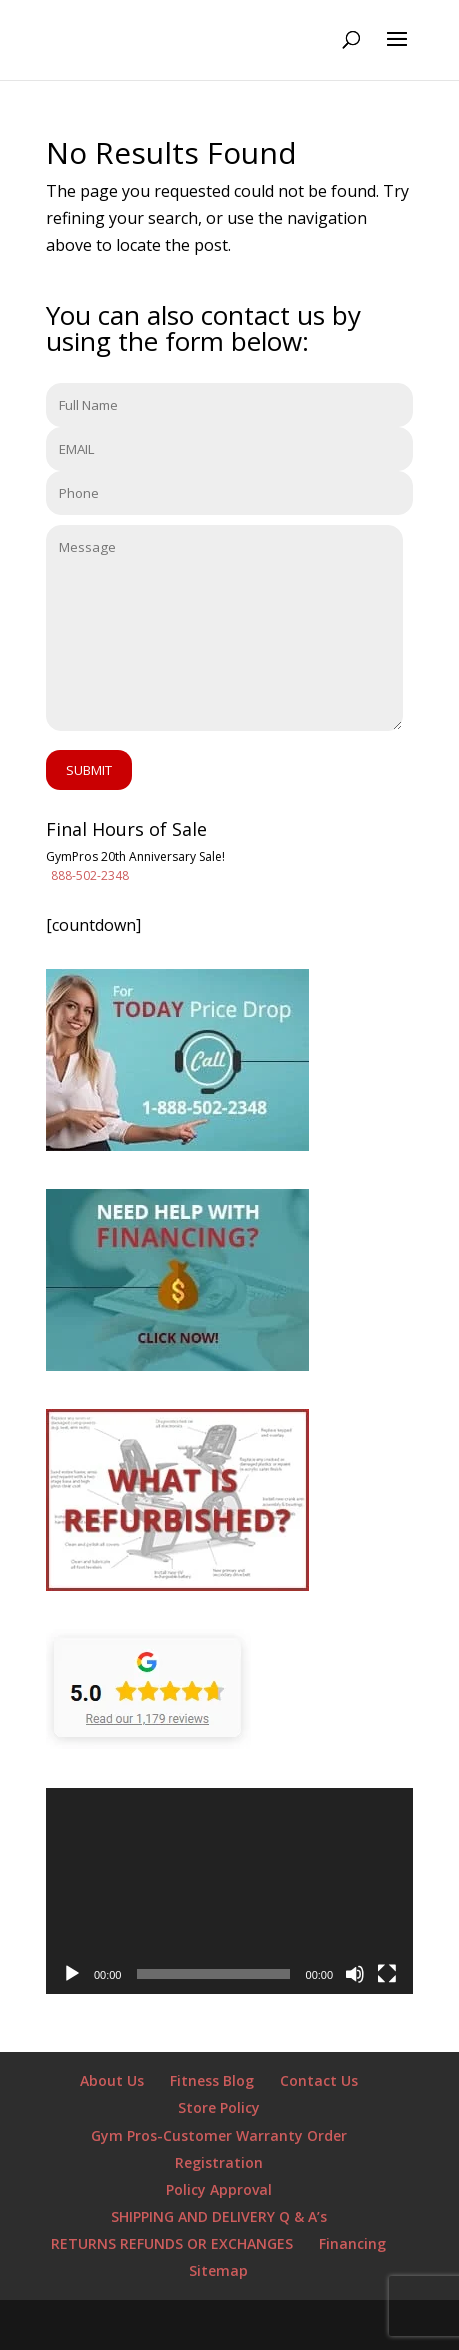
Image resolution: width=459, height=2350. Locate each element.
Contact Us (319, 2080)
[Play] (72, 1974)
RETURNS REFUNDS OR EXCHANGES (172, 2243)
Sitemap (218, 2270)
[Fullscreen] (387, 1974)
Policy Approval (219, 2189)
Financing (352, 2243)
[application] (229, 1891)
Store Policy (219, 2107)
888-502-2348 (90, 875)
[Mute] (355, 1974)
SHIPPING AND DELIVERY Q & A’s (219, 2216)
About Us (112, 2080)
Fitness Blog (212, 2080)
